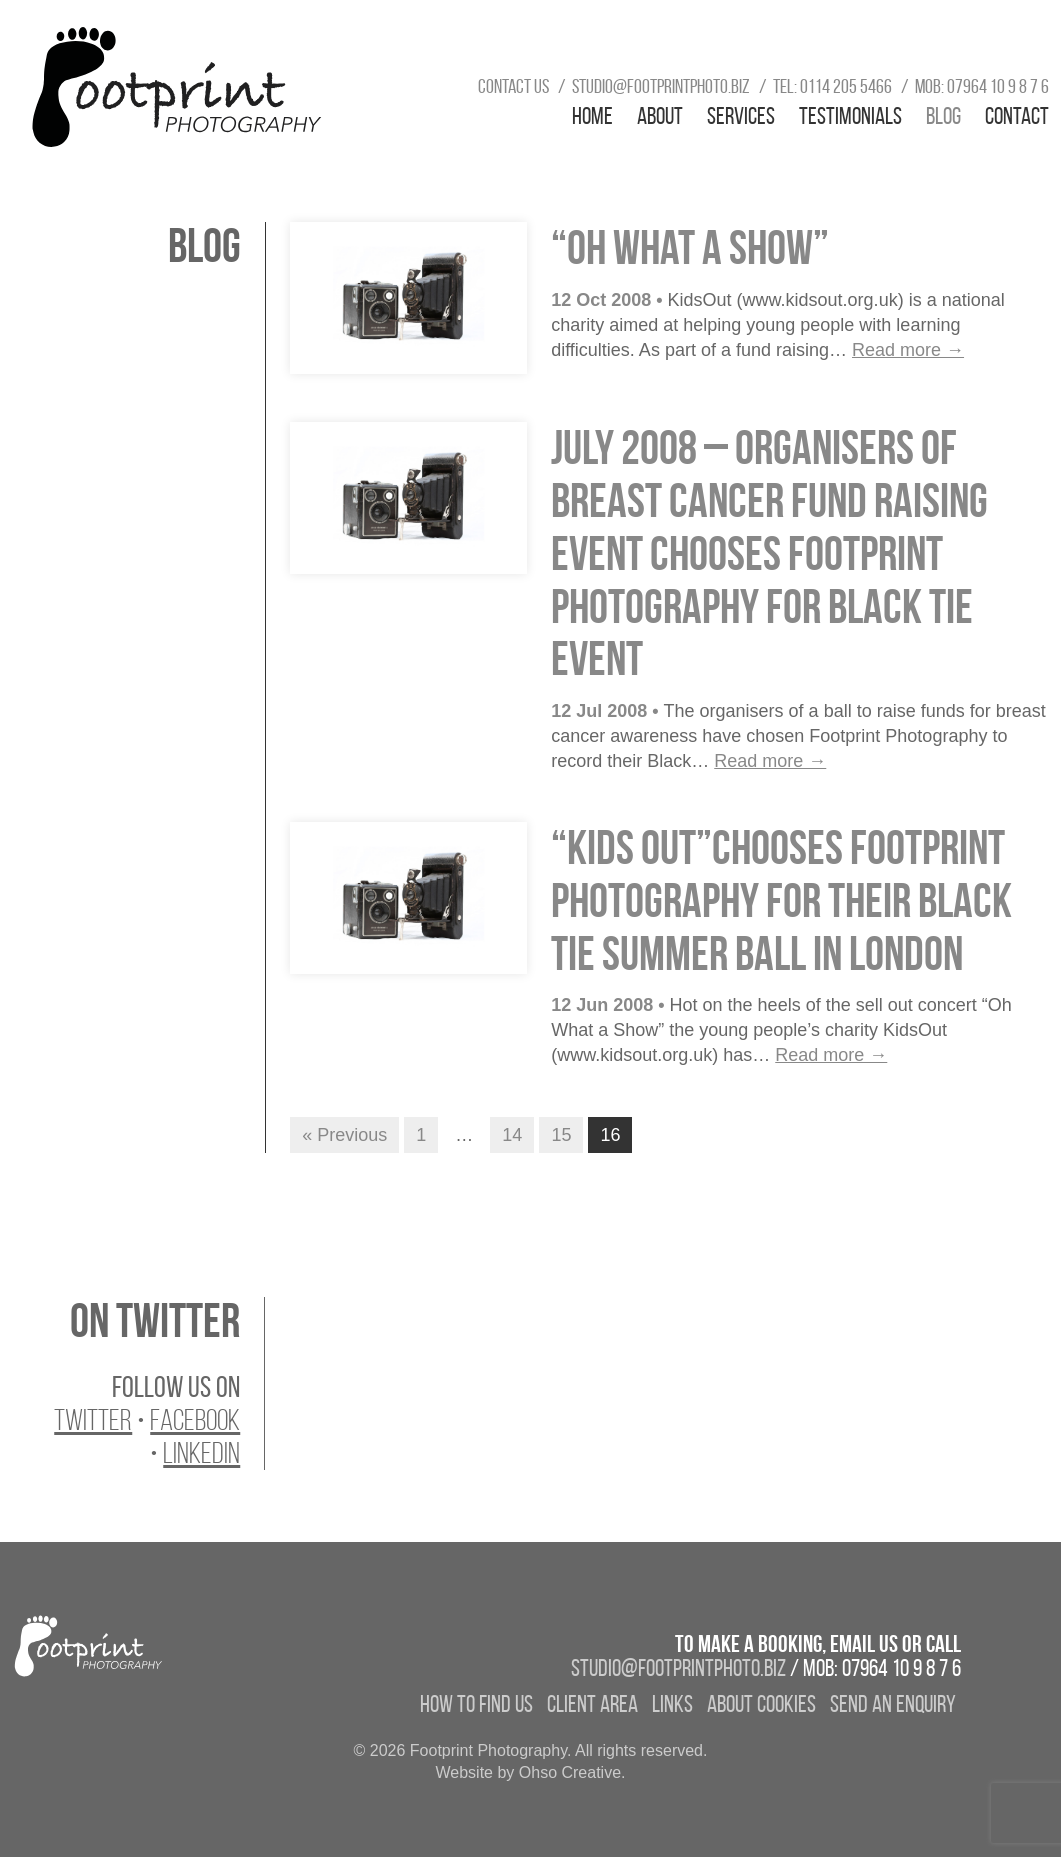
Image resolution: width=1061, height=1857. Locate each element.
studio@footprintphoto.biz (661, 86)
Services (741, 116)
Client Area (592, 1704)
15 (561, 1135)
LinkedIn (201, 1453)
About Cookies (761, 1704)
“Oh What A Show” (690, 247)
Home (592, 116)
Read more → (908, 350)
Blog (943, 116)
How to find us (476, 1704)
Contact (1017, 116)
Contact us (513, 86)
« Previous (344, 1135)
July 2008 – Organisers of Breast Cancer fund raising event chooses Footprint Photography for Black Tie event (769, 553)
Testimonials (850, 116)
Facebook (195, 1420)
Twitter (93, 1420)
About (660, 116)
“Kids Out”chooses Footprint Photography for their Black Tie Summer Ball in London (781, 900)
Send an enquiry (893, 1704)
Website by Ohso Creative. (530, 1772)
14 (512, 1135)
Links (672, 1704)
